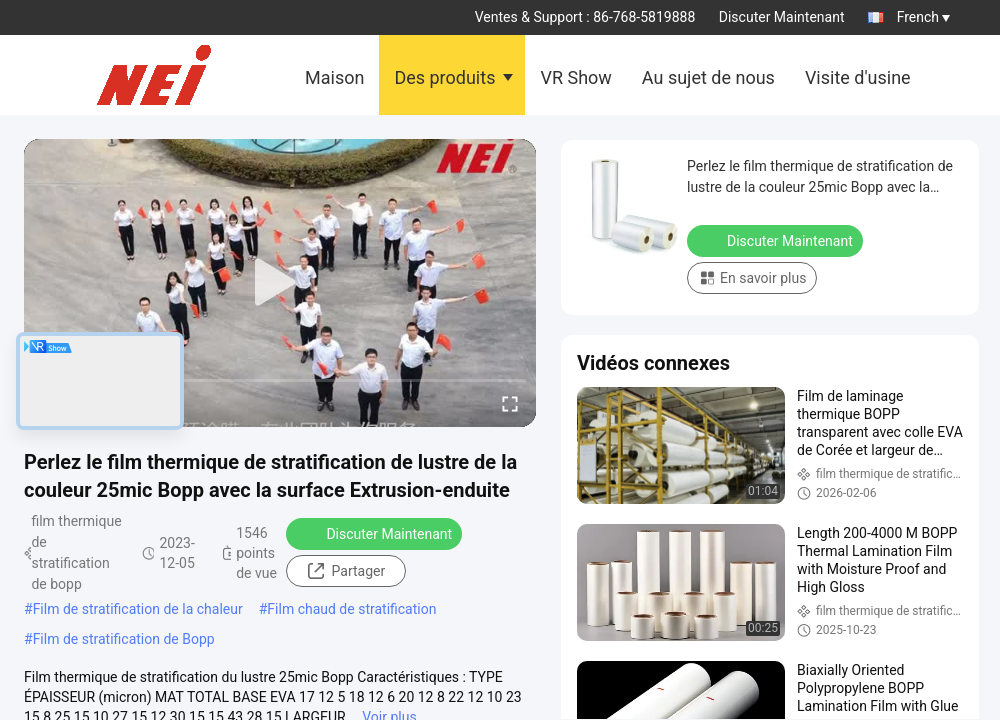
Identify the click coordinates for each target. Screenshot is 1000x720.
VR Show (575, 77)
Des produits (444, 77)
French (923, 17)
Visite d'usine (858, 77)
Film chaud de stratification (351, 609)
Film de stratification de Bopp (124, 639)
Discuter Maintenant (782, 17)
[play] (280, 283)
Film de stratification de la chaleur (138, 609)
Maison (334, 77)
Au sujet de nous (708, 77)
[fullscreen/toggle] (510, 403)
